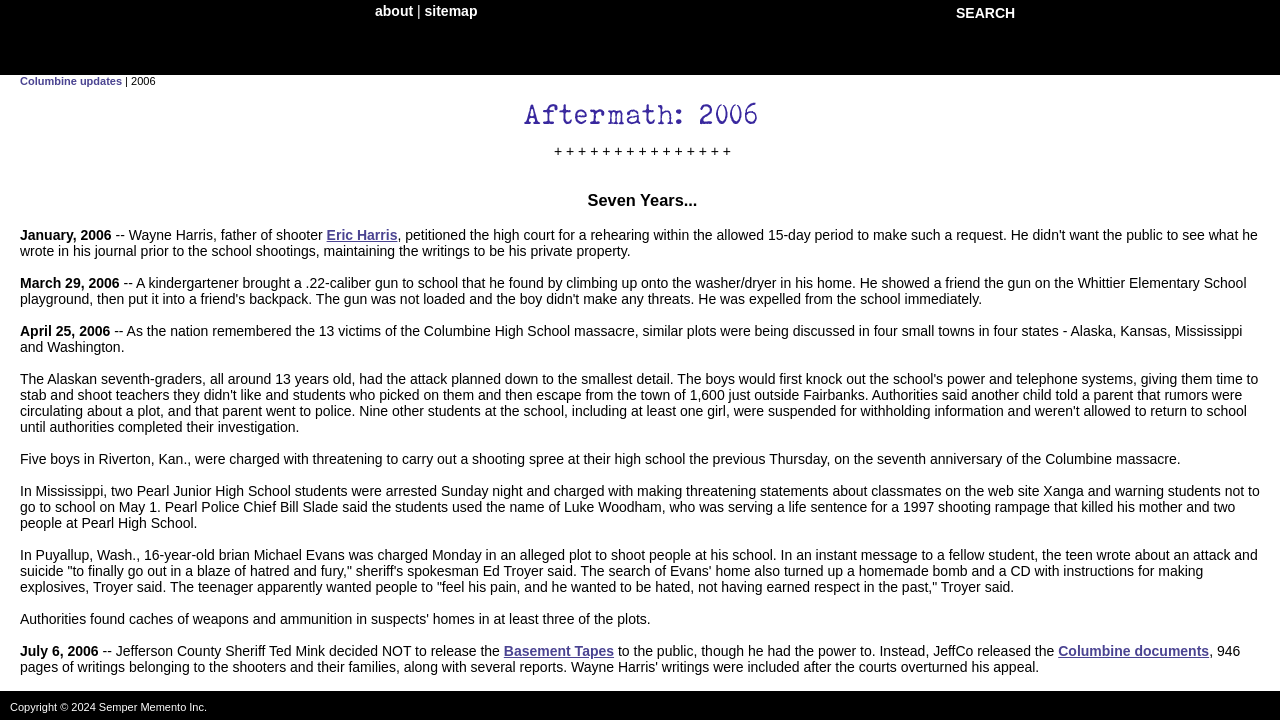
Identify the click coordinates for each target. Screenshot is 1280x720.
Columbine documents (1133, 651)
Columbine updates (71, 81)
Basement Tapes (559, 651)
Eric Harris (362, 235)
